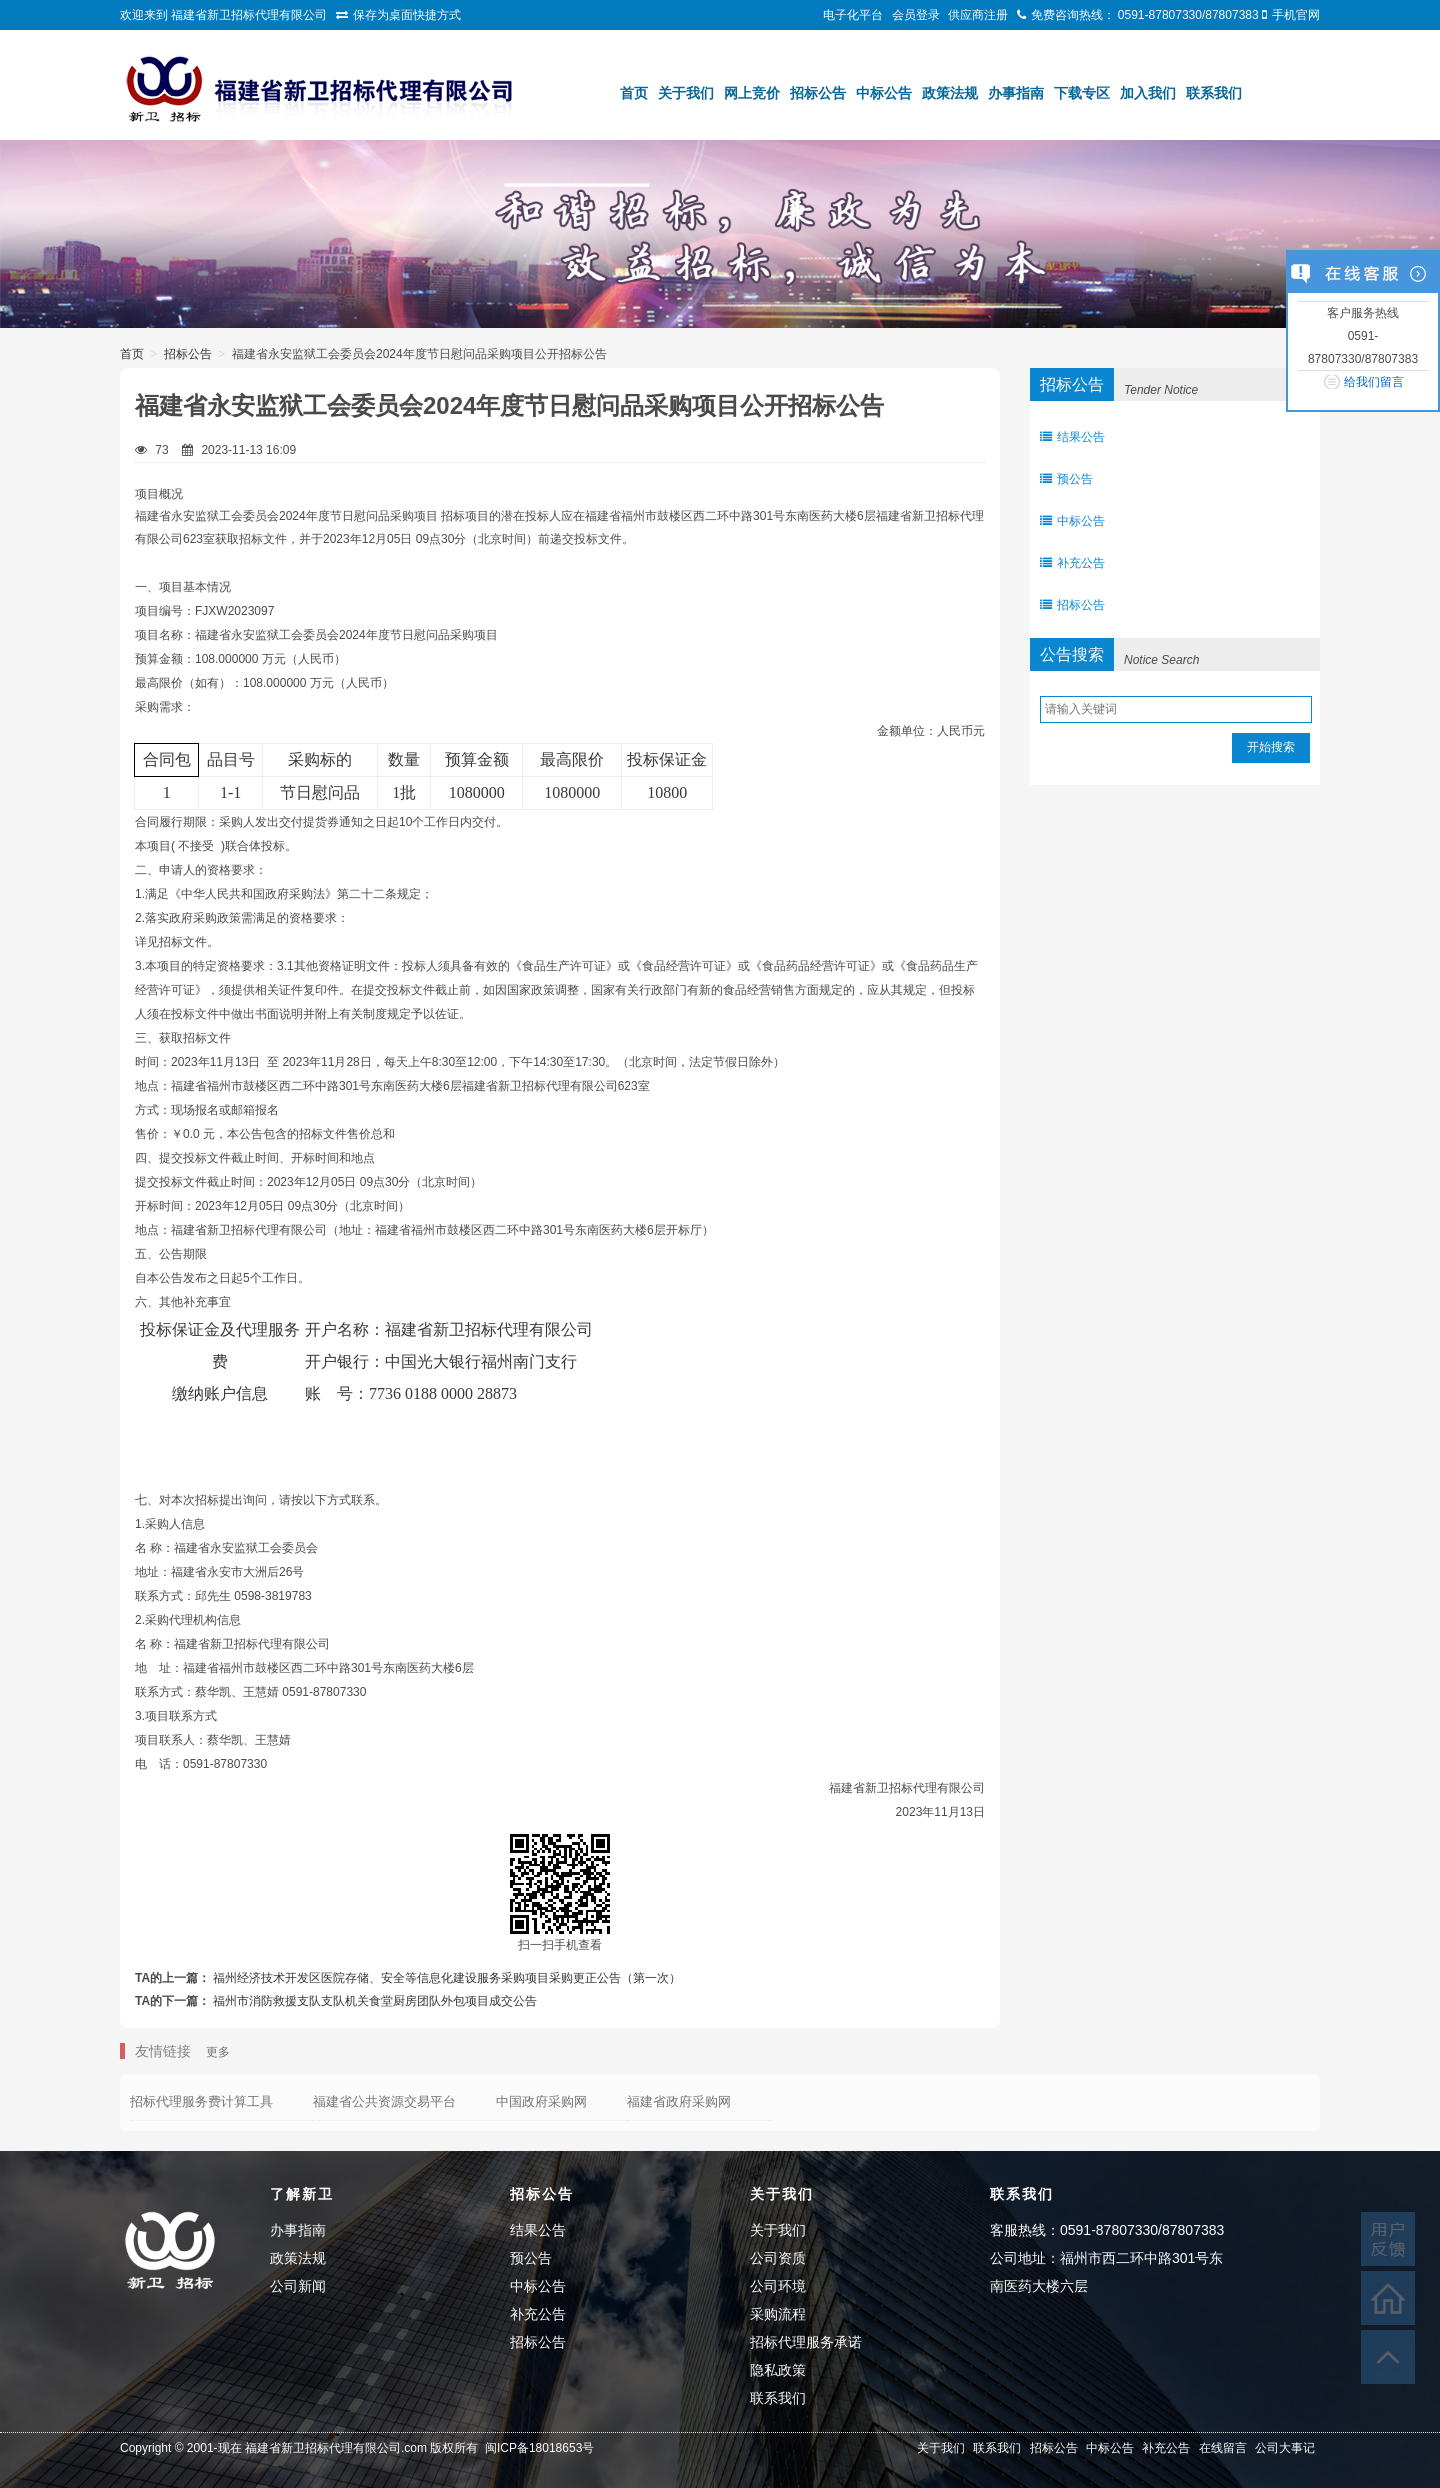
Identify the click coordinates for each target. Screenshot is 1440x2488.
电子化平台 (853, 15)
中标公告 (884, 93)
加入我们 (1148, 93)
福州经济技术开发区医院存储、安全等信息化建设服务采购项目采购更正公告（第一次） (447, 1978)
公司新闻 (298, 2286)
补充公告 (1072, 563)
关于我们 (686, 93)
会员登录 (916, 15)
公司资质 (778, 2258)
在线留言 (1223, 2448)
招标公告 (818, 93)
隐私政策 (778, 2370)
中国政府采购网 (541, 2101)
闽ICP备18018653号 (539, 2448)
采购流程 (778, 2314)
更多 (218, 2052)
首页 (634, 93)
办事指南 (1016, 93)
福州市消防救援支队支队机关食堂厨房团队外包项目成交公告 (375, 2001)
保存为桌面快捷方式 (407, 15)
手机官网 (1296, 15)
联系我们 (1214, 93)
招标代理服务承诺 (806, 2342)
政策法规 (950, 93)
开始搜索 (1271, 747)
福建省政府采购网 (679, 2101)
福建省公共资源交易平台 (384, 2101)
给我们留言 (1374, 382)
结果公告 (1072, 437)
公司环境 (778, 2286)
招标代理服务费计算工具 (201, 2101)
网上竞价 (752, 93)
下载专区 (1082, 93)
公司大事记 (1285, 2448)
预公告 (1066, 479)
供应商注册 (978, 15)
